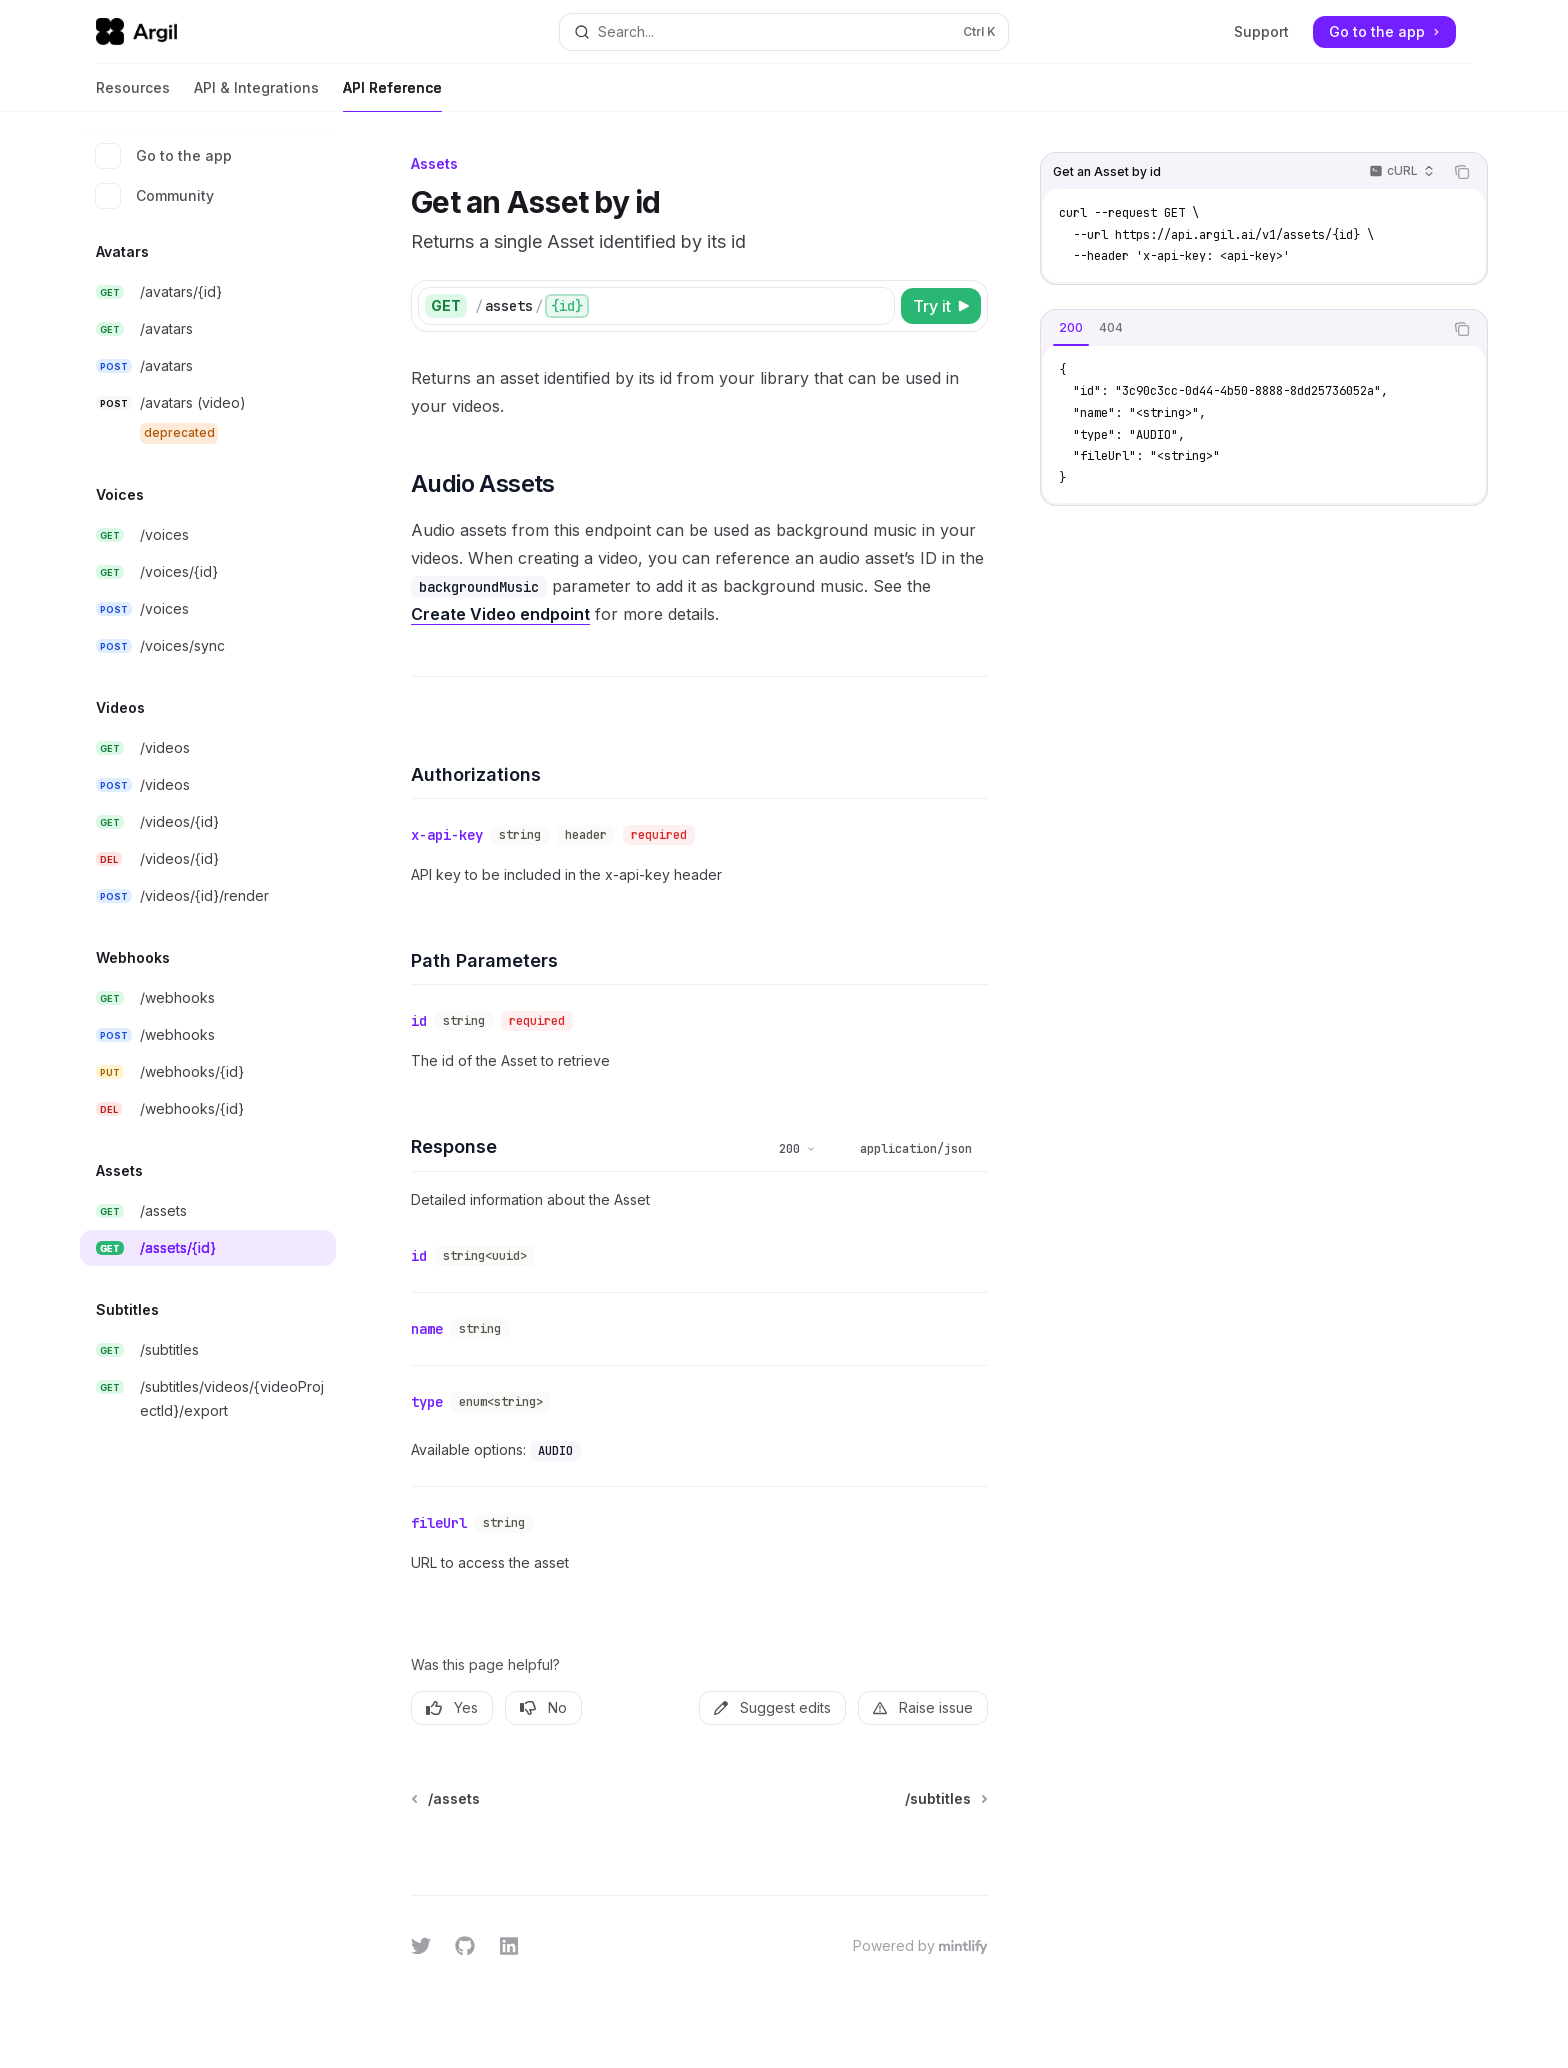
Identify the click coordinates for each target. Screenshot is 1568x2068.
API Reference (392, 95)
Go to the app (164, 156)
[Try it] (941, 306)
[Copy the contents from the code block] (1462, 172)
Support (1261, 31)
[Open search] (784, 32)
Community (155, 196)
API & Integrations (256, 95)
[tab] (1071, 328)
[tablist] (1242, 329)
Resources (133, 95)
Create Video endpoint (500, 614)
